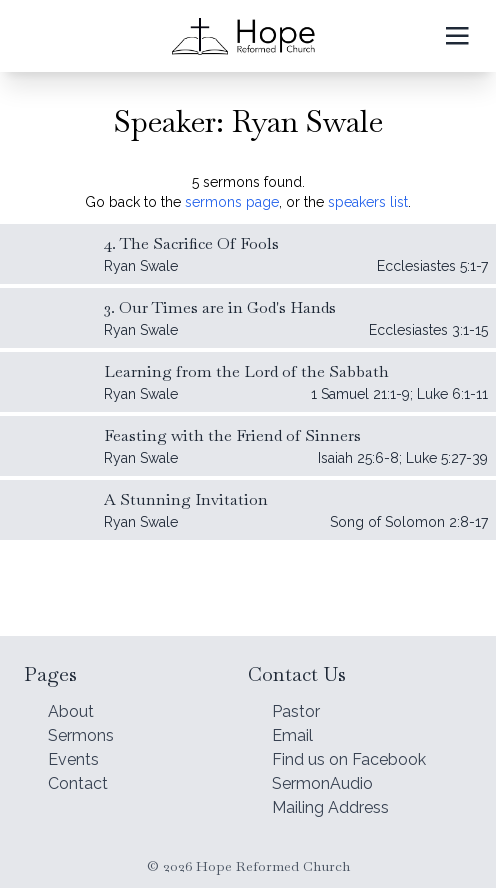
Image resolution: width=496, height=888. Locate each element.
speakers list (368, 202)
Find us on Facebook (349, 759)
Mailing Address (330, 807)
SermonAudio (322, 783)
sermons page (232, 202)
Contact (78, 783)
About (71, 711)
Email (292, 735)
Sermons (81, 735)
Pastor (296, 711)
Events (73, 759)
